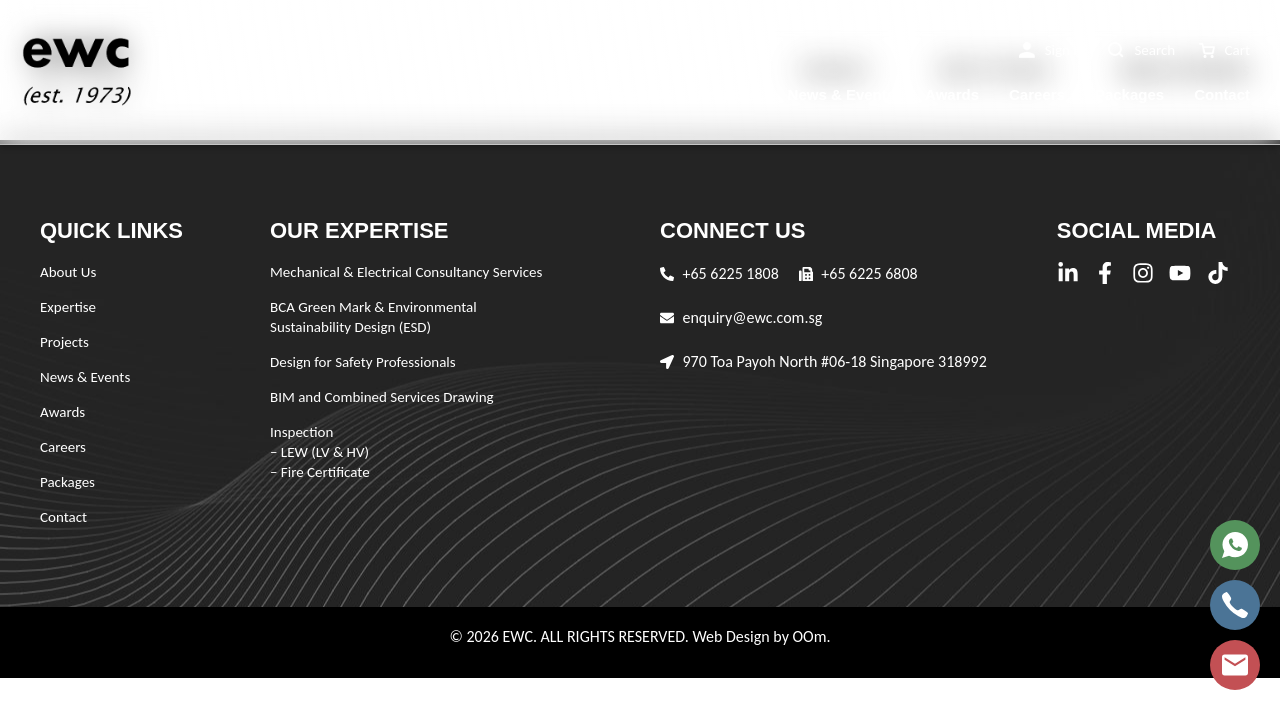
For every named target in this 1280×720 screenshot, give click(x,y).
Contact (1222, 94)
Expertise (635, 94)
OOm (809, 636)
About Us (537, 94)
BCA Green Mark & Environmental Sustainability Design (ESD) (373, 317)
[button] (1052, 50)
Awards (952, 94)
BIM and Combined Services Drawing (382, 397)
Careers (1037, 94)
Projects (727, 94)
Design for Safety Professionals (363, 362)
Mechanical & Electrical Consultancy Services (406, 272)
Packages (1129, 94)
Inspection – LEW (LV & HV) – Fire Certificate (320, 452)
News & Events (842, 94)
